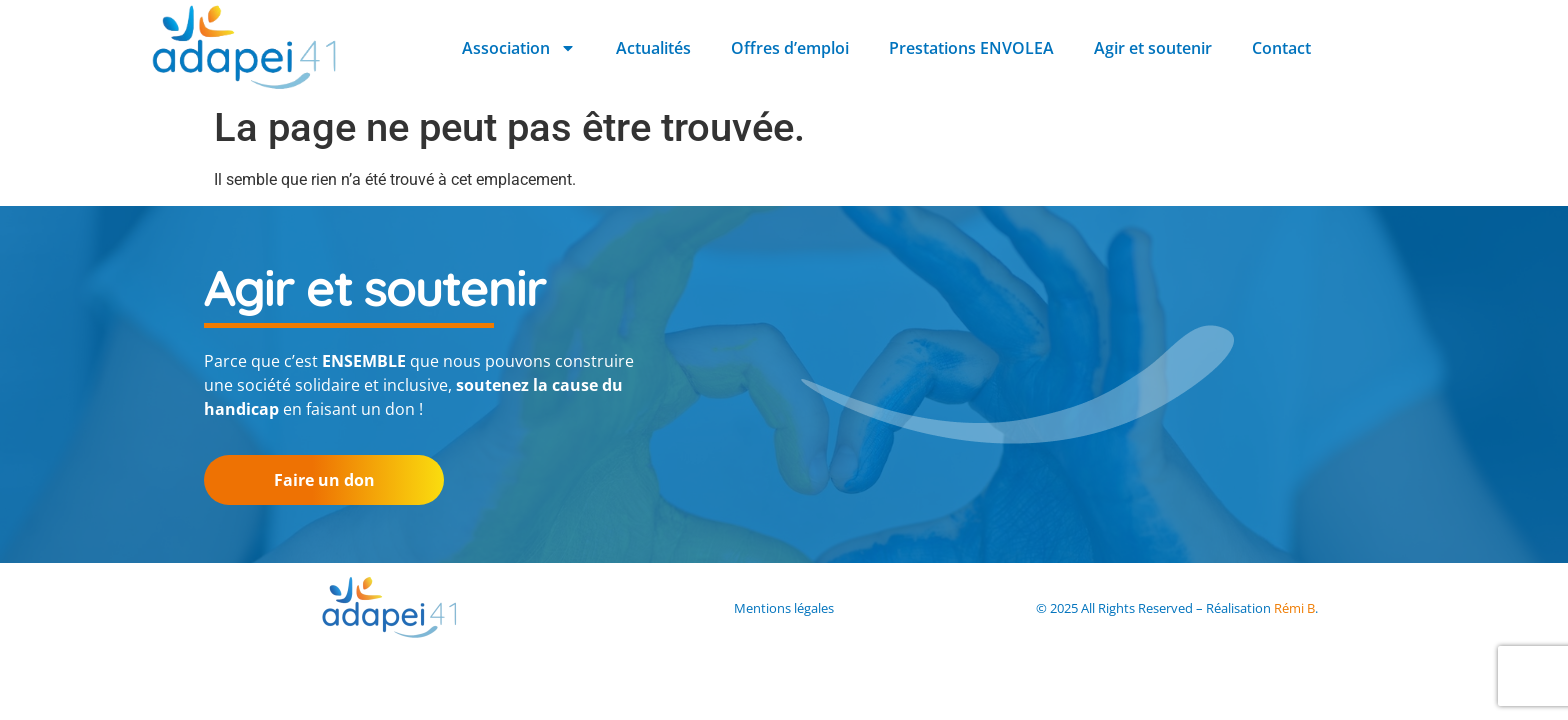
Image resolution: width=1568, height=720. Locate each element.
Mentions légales (784, 608)
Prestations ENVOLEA (971, 48)
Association (519, 48)
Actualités (653, 48)
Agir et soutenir (1153, 48)
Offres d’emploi (790, 48)
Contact (1281, 48)
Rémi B (1294, 608)
